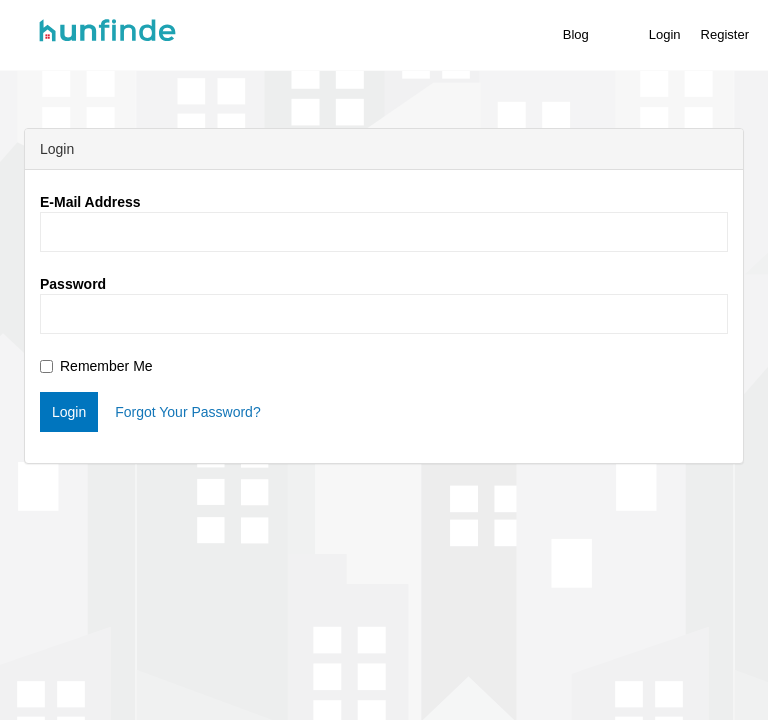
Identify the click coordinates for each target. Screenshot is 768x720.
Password (73, 284)
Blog (576, 34)
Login (665, 34)
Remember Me (96, 366)
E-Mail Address (90, 202)
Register (725, 34)
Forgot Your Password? (188, 412)
